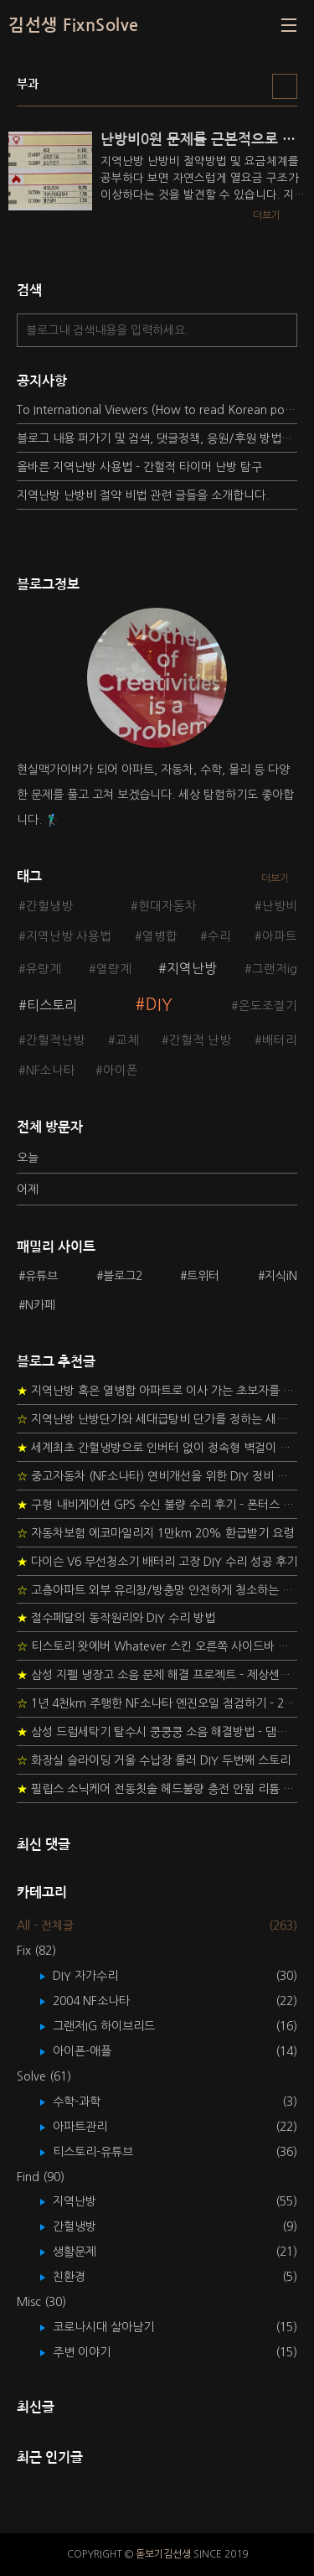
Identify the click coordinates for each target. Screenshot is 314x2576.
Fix (36, 1951)
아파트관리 (92, 2127)
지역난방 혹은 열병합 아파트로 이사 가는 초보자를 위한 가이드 (157, 1391)
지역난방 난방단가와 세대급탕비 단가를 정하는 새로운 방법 (157, 1419)
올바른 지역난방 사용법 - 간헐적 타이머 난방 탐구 (139, 467)
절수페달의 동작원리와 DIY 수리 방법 (116, 1618)
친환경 (81, 2277)
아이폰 (120, 1070)
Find (40, 2177)
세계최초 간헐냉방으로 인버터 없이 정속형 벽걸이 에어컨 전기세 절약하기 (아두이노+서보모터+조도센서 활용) (157, 1448)
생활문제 (86, 2251)
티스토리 (52, 1005)
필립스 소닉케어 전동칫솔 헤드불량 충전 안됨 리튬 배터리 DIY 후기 (157, 1789)
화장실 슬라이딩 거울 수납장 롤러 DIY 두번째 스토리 (154, 1760)
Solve (44, 2076)
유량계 (43, 969)
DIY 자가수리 (97, 1976)
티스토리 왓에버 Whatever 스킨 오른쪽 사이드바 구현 (157, 1646)
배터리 (279, 1040)
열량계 (113, 969)
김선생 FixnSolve (73, 25)
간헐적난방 (55, 1040)
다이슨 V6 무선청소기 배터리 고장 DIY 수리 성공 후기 (157, 1562)
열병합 (160, 936)
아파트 (279, 936)
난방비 (279, 906)
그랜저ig (274, 969)
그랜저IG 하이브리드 (116, 2026)
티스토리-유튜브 (105, 2152)
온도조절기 (268, 1006)
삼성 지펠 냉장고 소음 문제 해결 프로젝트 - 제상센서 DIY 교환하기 (157, 1675)
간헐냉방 (49, 906)
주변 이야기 (93, 2352)
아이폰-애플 (94, 2051)
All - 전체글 (45, 1925)
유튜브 (41, 1276)
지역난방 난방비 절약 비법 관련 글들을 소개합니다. (143, 495)
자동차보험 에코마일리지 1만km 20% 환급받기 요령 (155, 1533)
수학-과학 (88, 2101)
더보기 (275, 878)
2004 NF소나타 (103, 2001)
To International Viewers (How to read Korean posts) (157, 410)
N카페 (40, 1305)
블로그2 (122, 1276)
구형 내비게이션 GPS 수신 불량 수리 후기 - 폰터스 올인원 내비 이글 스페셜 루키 (157, 1505)
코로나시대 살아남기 (115, 2327)
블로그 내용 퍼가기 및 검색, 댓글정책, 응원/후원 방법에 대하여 (157, 438)
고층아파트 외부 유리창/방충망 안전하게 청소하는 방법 (157, 1590)
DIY (159, 1005)
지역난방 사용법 (68, 936)
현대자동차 (167, 906)
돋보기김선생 (163, 2554)
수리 (219, 936)
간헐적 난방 (200, 1040)
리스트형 (284, 86)
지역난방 (192, 968)
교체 (127, 1040)
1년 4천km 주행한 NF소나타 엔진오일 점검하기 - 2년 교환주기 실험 (157, 1703)
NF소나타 (50, 1070)
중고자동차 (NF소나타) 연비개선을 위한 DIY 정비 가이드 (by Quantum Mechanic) (157, 1476)
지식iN (281, 1276)
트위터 (203, 1276)
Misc (41, 2302)
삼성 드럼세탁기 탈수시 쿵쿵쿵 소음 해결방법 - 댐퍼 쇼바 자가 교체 (157, 1732)
